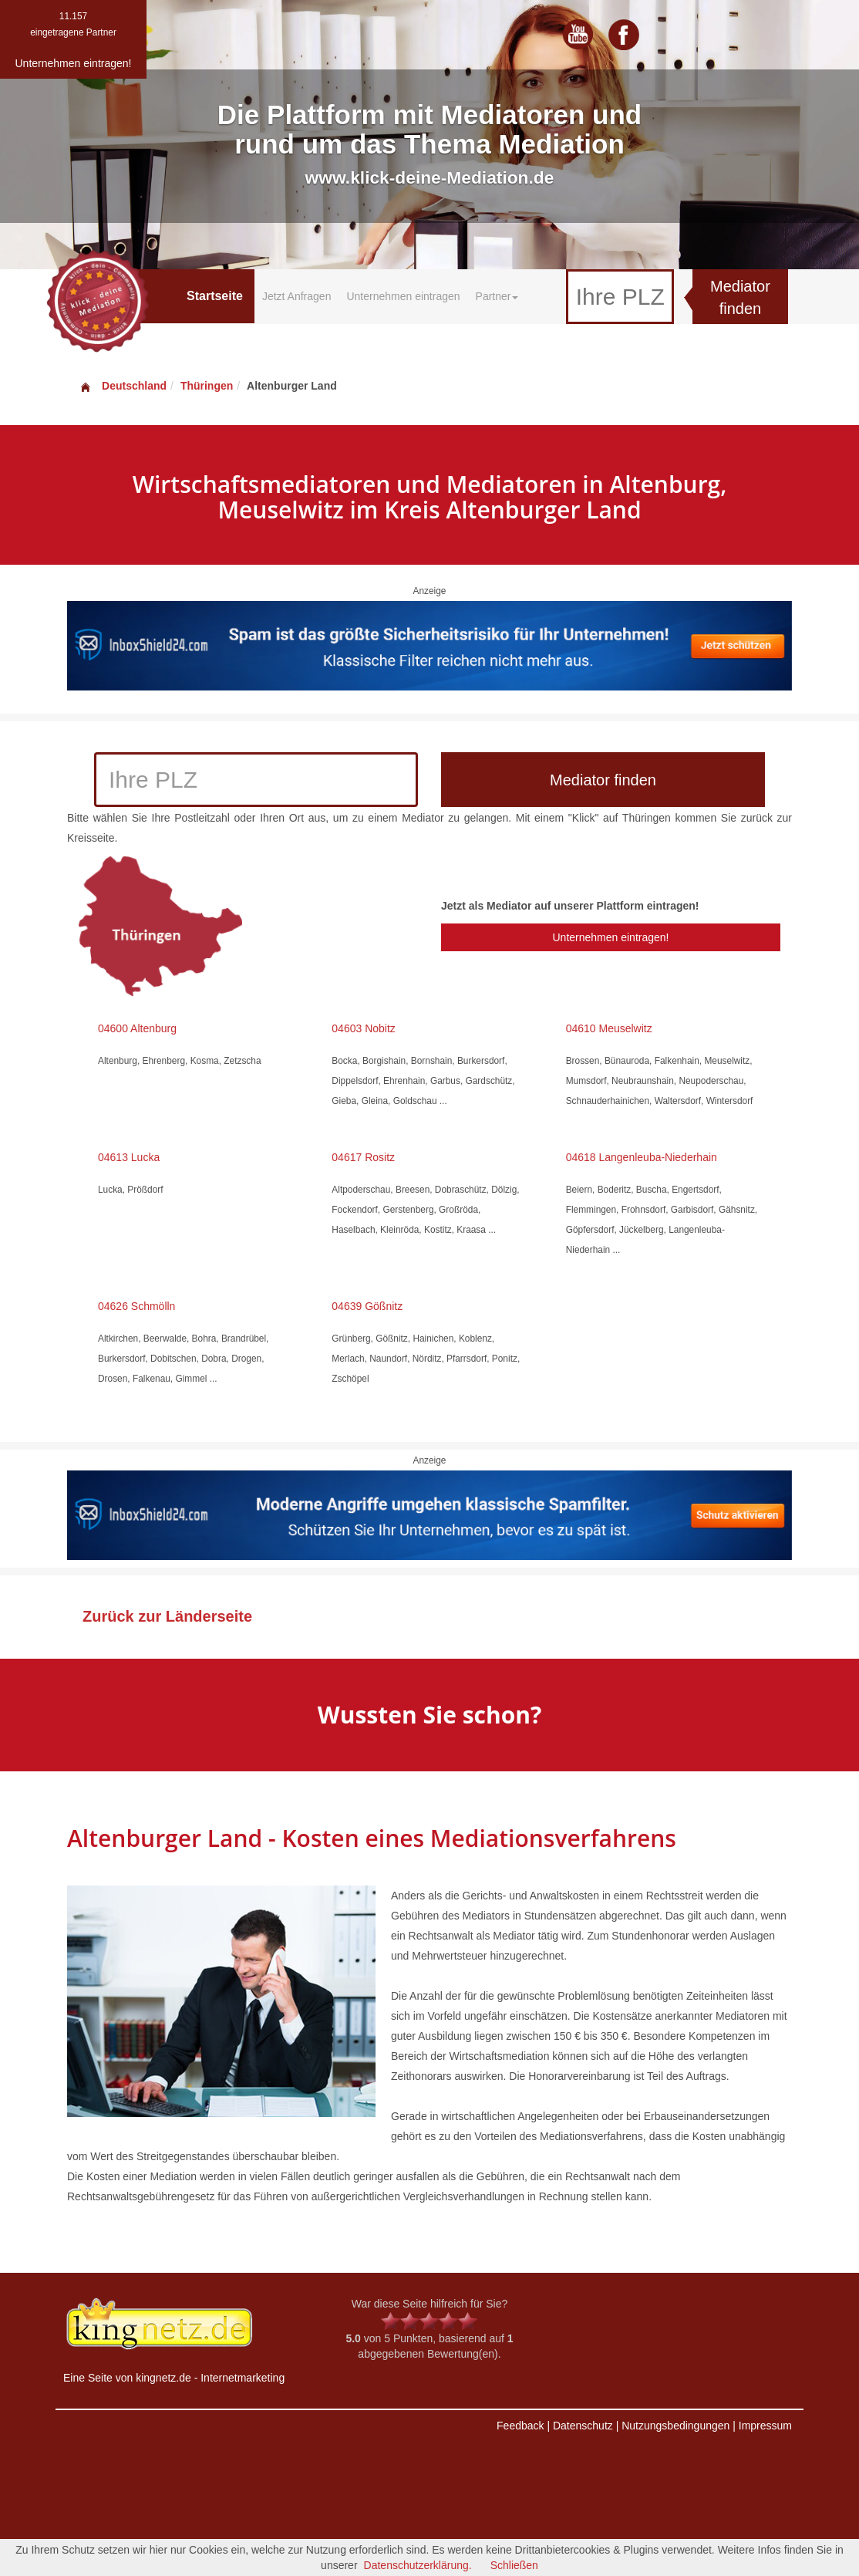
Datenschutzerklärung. (418, 2565)
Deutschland (123, 386)
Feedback (520, 2425)
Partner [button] (497, 296)
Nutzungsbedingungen (675, 2425)
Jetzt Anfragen (297, 296)
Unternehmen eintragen (403, 296)
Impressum (765, 2425)
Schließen (514, 2565)
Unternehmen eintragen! (610, 937)
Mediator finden (740, 297)
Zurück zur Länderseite (167, 1616)
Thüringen (206, 386)
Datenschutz (583, 2425)
